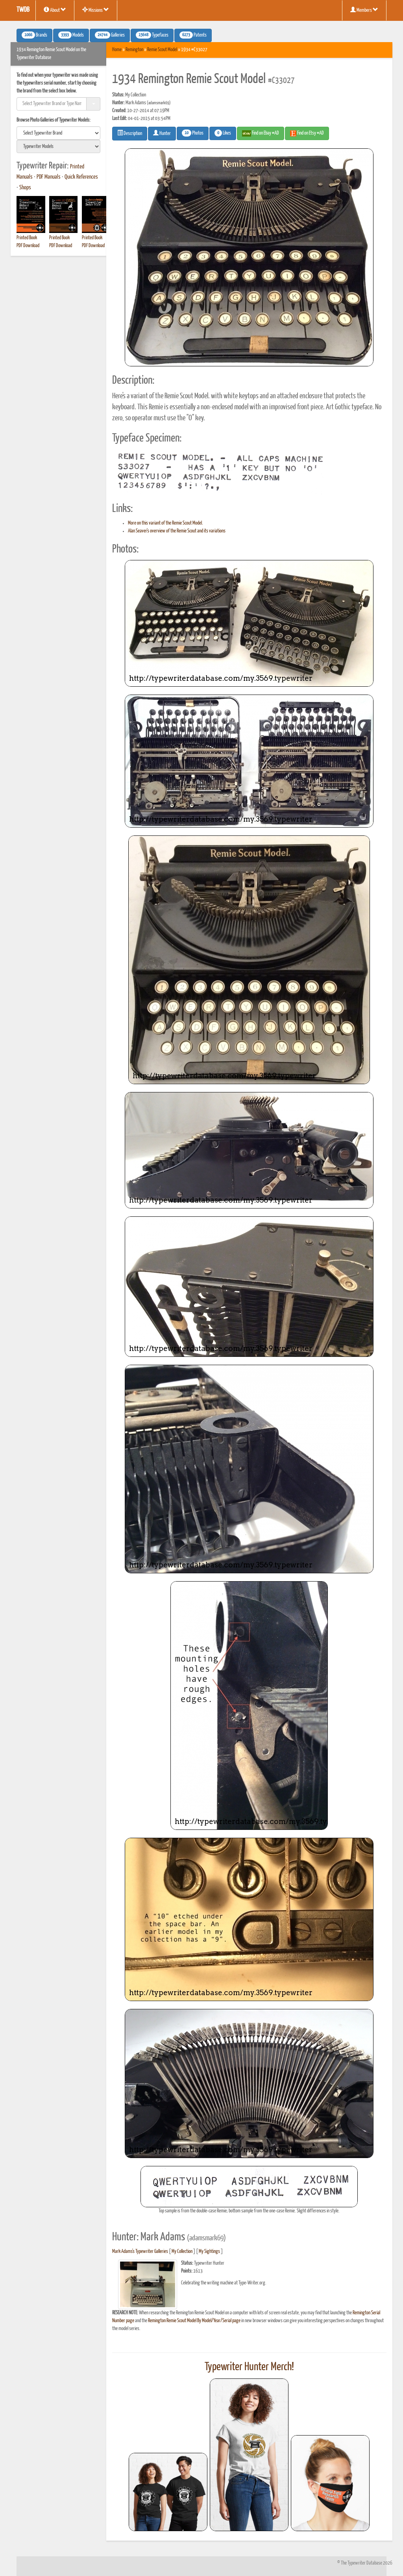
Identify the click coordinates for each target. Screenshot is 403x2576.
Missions (95, 10)
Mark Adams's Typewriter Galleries (140, 2251)
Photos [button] (192, 133)
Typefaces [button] (152, 35)
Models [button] (71, 35)
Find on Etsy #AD (307, 133)
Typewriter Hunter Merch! (249, 2367)
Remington (134, 49)
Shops (25, 187)
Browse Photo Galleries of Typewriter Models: (54, 120)
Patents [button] (193, 35)
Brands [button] (34, 35)
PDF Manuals (49, 177)
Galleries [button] (110, 35)
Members (364, 10)
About (55, 10)
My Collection (182, 2251)
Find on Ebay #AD (260, 133)
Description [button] (129, 133)
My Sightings (209, 2251)
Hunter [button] (162, 133)
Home (117, 49)
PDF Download (28, 245)
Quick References (81, 177)
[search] (58, 133)
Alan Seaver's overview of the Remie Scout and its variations (177, 531)
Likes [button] (222, 133)
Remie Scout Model (162, 49)
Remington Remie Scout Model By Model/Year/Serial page (194, 2320)
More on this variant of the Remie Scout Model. (165, 523)
